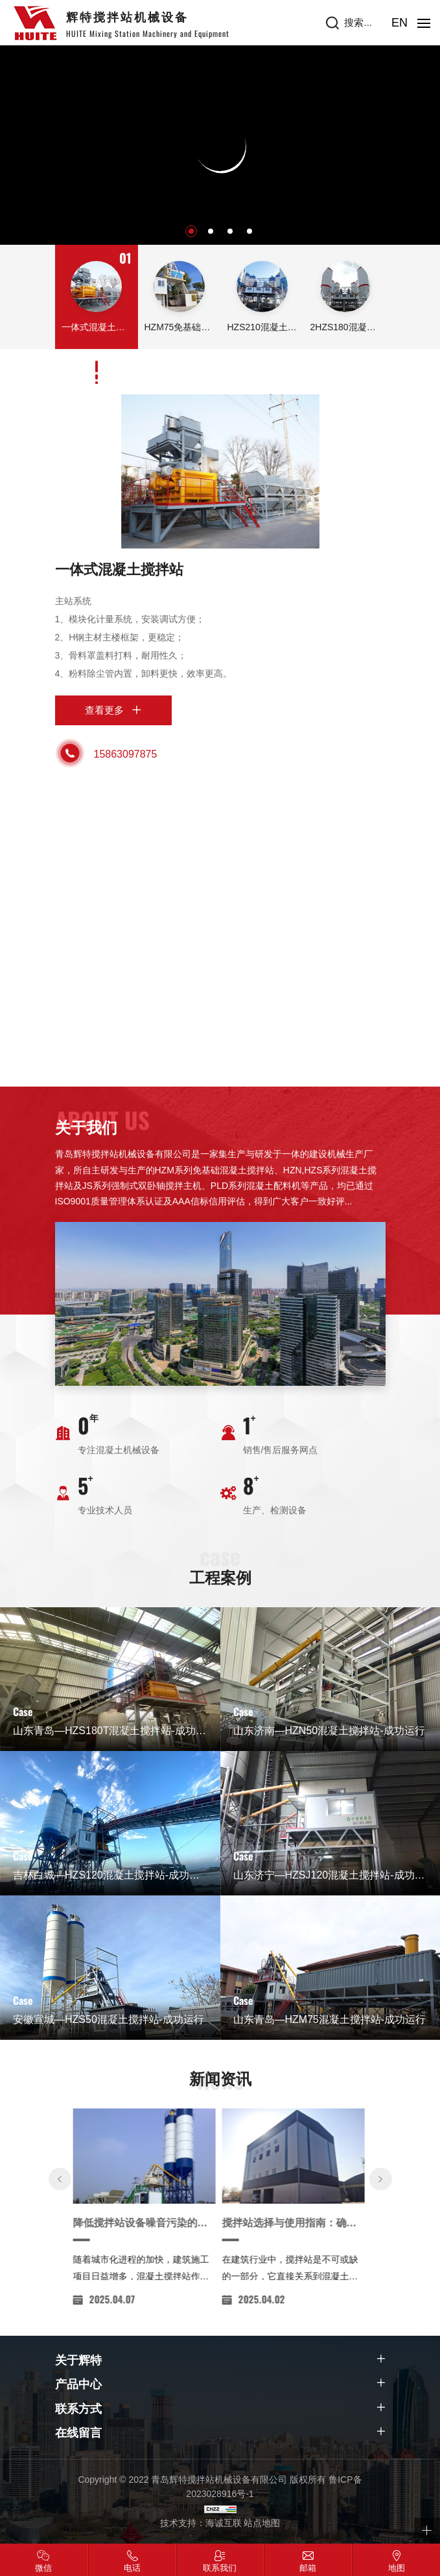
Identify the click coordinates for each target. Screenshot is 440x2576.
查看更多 (104, 710)
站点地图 (262, 2523)
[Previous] (60, 2298)
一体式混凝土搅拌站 (119, 569)
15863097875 (125, 754)
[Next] (380, 2298)
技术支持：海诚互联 (201, 2523)
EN (399, 22)
